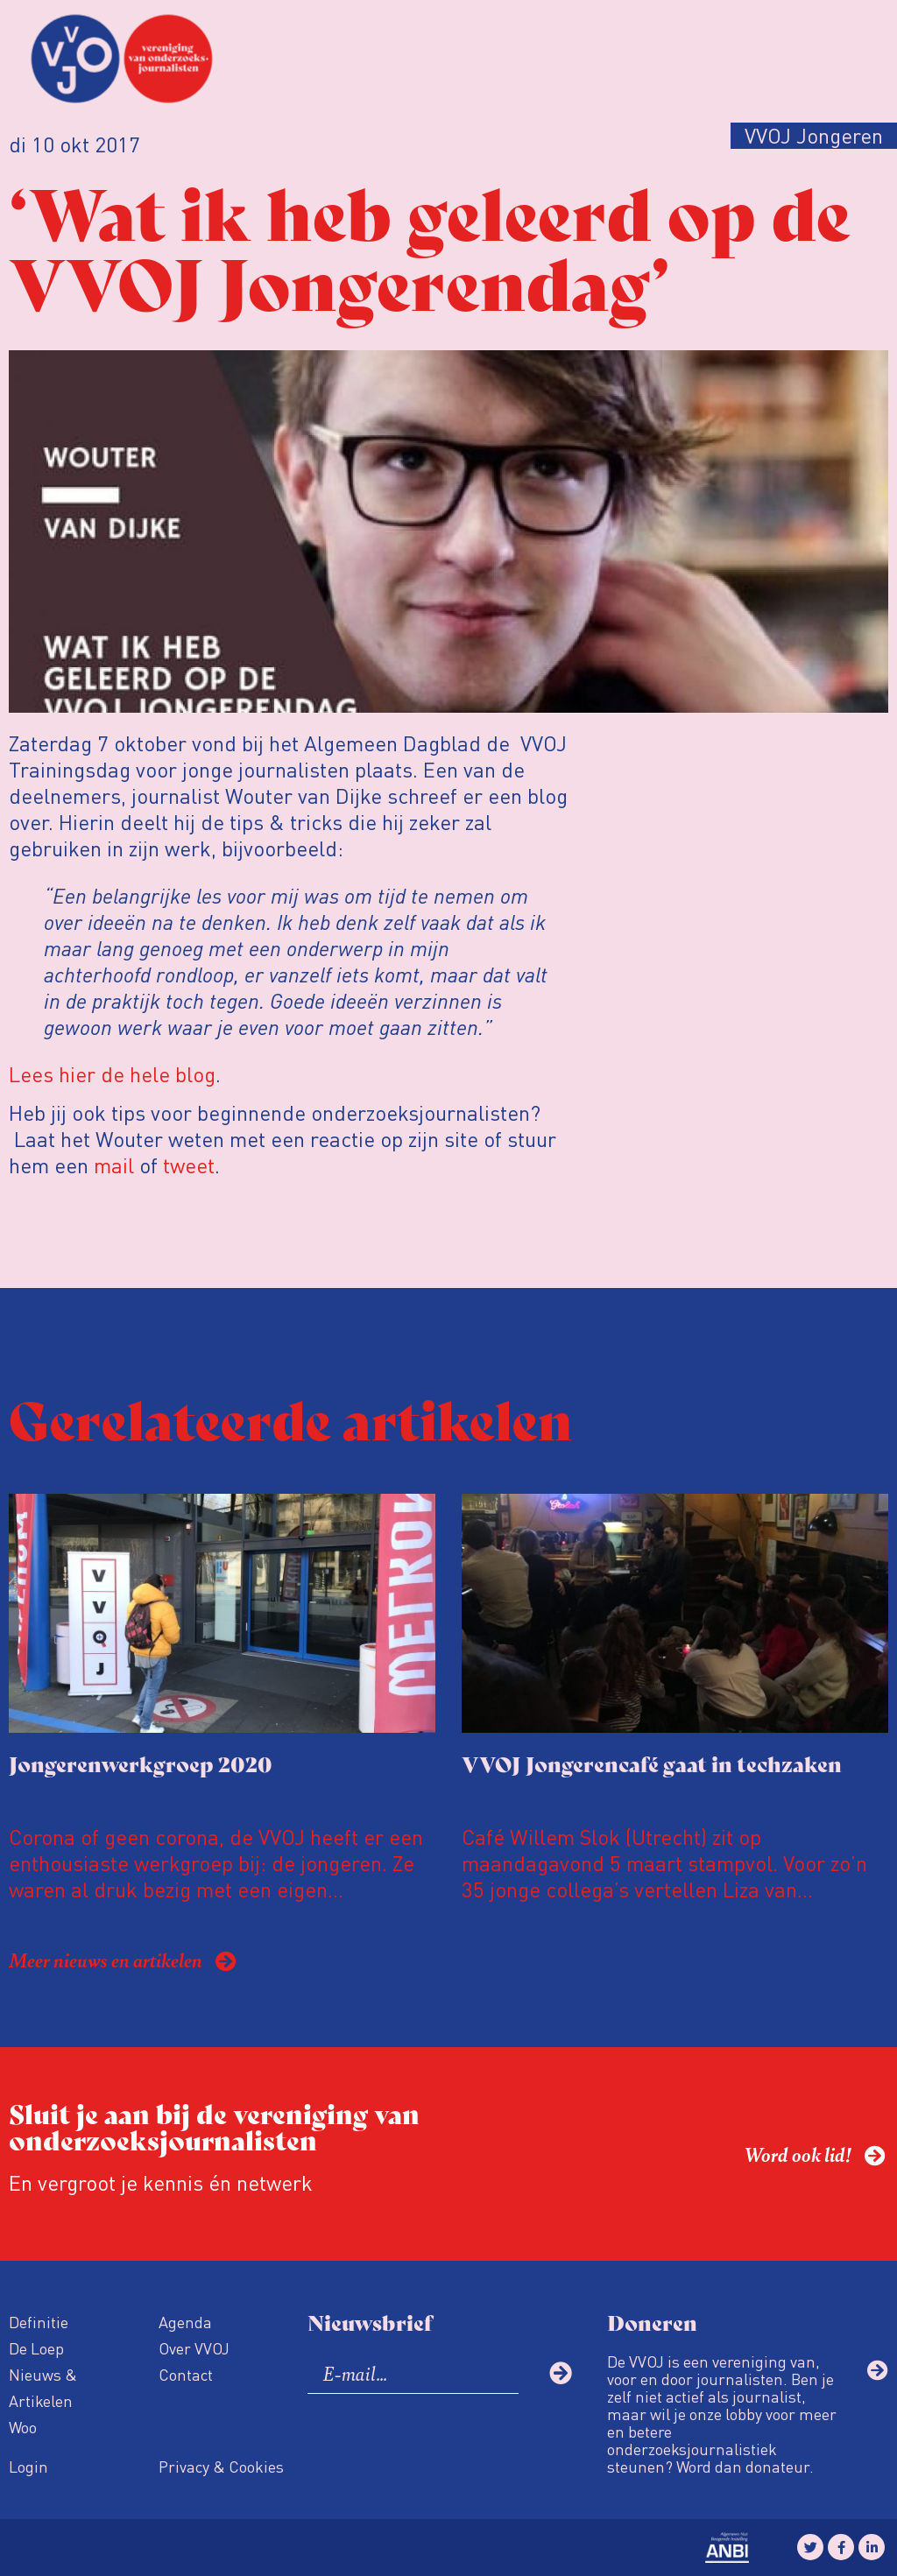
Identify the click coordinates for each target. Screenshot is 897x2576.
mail (114, 1165)
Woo (23, 2427)
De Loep (36, 2348)
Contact (186, 2374)
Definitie (38, 2322)
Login (28, 2466)
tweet (189, 1165)
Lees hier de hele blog (112, 1073)
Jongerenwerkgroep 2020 (140, 1763)
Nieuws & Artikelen (43, 2387)
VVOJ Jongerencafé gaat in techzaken (652, 1763)
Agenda (185, 2322)
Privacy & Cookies (221, 2466)
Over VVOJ (194, 2348)
